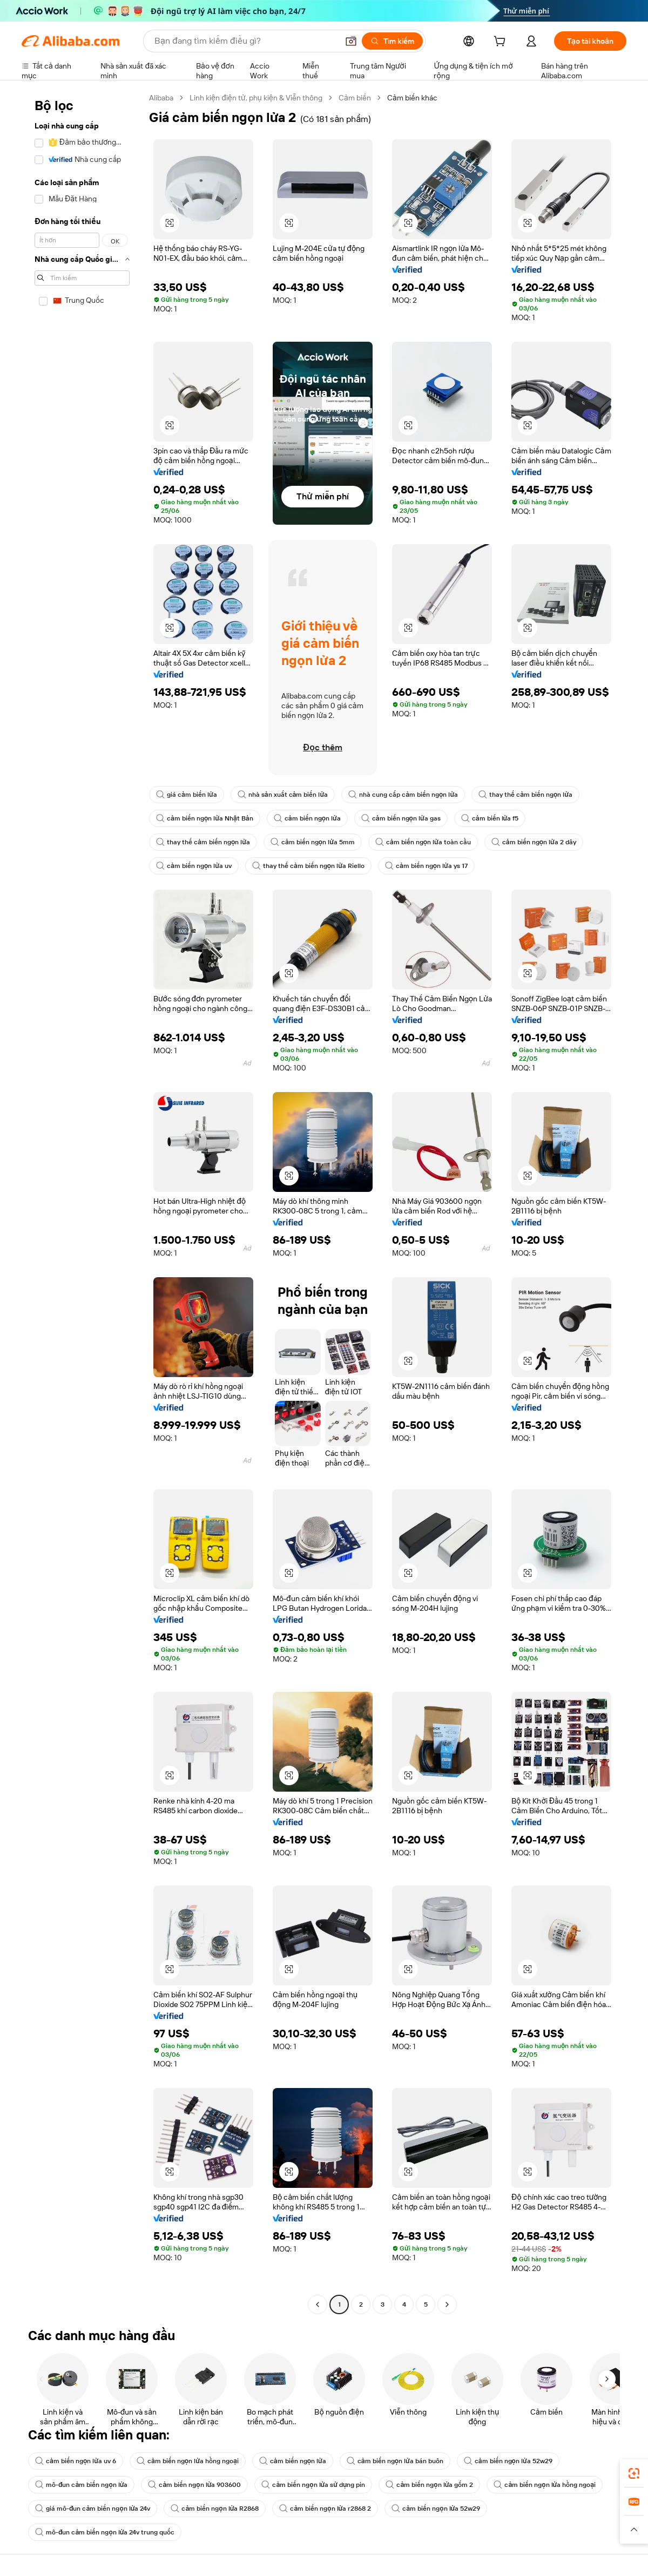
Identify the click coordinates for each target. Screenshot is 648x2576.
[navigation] (82, 1202)
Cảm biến (355, 97)
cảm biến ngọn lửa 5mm (313, 842)
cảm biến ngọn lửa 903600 (194, 2484)
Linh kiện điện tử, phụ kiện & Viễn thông (256, 97)
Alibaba (161, 97)
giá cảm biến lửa (186, 794)
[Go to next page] (447, 2304)
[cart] (502, 42)
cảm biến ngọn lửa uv (194, 866)
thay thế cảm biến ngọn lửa (525, 794)
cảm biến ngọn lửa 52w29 (508, 2461)
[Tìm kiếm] (392, 41)
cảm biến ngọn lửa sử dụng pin (313, 2484)
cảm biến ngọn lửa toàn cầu (423, 842)
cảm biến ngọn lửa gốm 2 (429, 2484)
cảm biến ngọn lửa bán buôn (395, 2461)
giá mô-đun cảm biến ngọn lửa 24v (92, 2508)
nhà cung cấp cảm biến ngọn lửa (403, 794)
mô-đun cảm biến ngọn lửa (81, 2484)
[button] (351, 41)
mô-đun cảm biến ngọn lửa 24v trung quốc (104, 2532)
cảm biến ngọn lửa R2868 (215, 2508)
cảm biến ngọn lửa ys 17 (426, 866)
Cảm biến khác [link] (412, 97)
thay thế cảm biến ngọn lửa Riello (308, 866)
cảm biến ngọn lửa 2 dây (533, 842)
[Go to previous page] (317, 2304)
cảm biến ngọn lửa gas (401, 818)
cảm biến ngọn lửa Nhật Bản (204, 818)
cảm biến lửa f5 (490, 818)
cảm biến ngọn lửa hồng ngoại (188, 2461)
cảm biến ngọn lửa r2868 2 (325, 2508)
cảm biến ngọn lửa (307, 818)
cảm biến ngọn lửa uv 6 (75, 2461)
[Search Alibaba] (245, 41)
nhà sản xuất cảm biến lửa (283, 794)
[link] (634, 2473)
